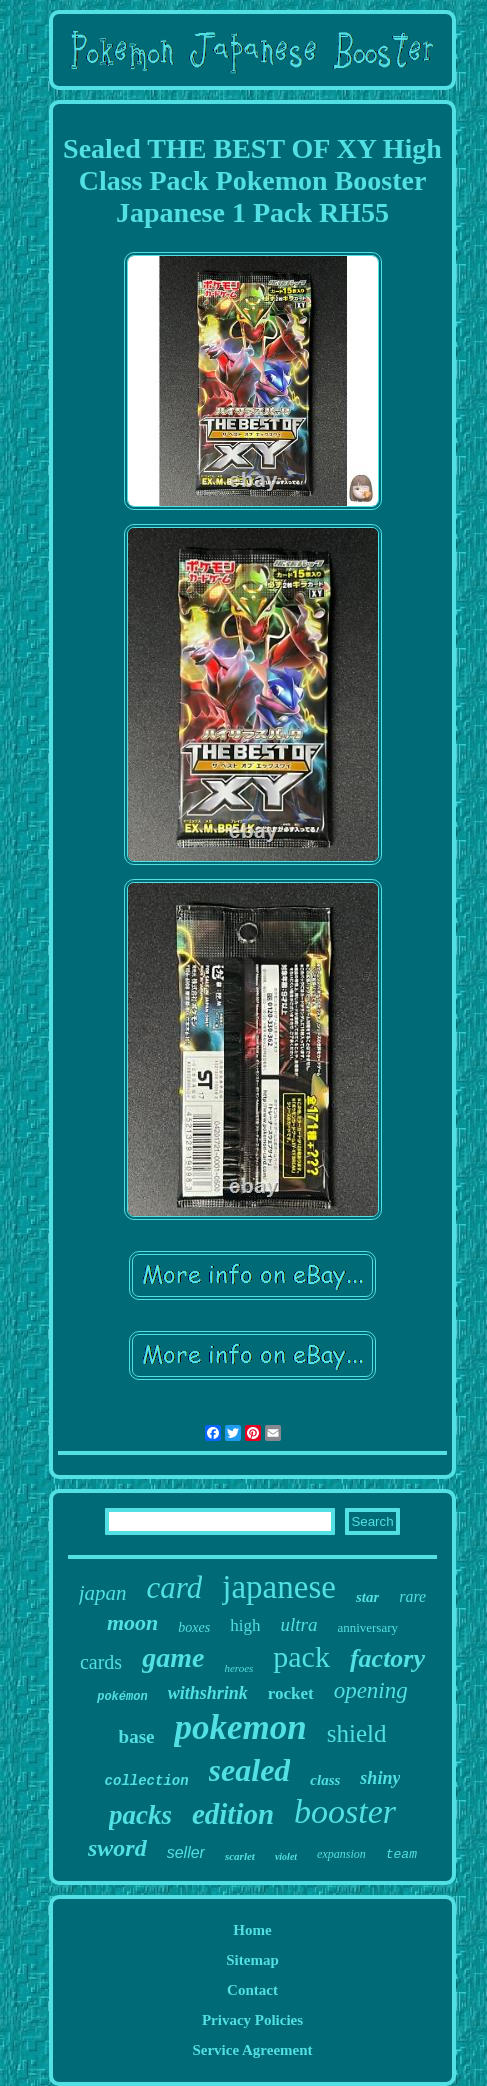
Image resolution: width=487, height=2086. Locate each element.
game (173, 1657)
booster (345, 1811)
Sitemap (252, 1960)
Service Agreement (252, 2050)
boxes (194, 1627)
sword (117, 1848)
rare (412, 1596)
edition (233, 1814)
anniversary (367, 1627)
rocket (291, 1693)
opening (371, 1690)
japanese (279, 1587)
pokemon (240, 1727)
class (325, 1780)
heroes (238, 1668)
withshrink (208, 1693)
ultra (298, 1624)
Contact (252, 1990)
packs (140, 1815)
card (175, 1587)
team (401, 1854)
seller (186, 1852)
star (367, 1597)
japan (103, 1593)
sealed (250, 1770)
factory (387, 1658)
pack (301, 1656)
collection (147, 1781)
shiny (380, 1778)
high (245, 1625)
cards (101, 1662)
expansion (341, 1854)
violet (286, 1856)
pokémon (122, 1697)
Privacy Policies (252, 2020)
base (137, 1736)
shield (357, 1733)
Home (252, 1930)
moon (132, 1622)
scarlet (240, 1856)
